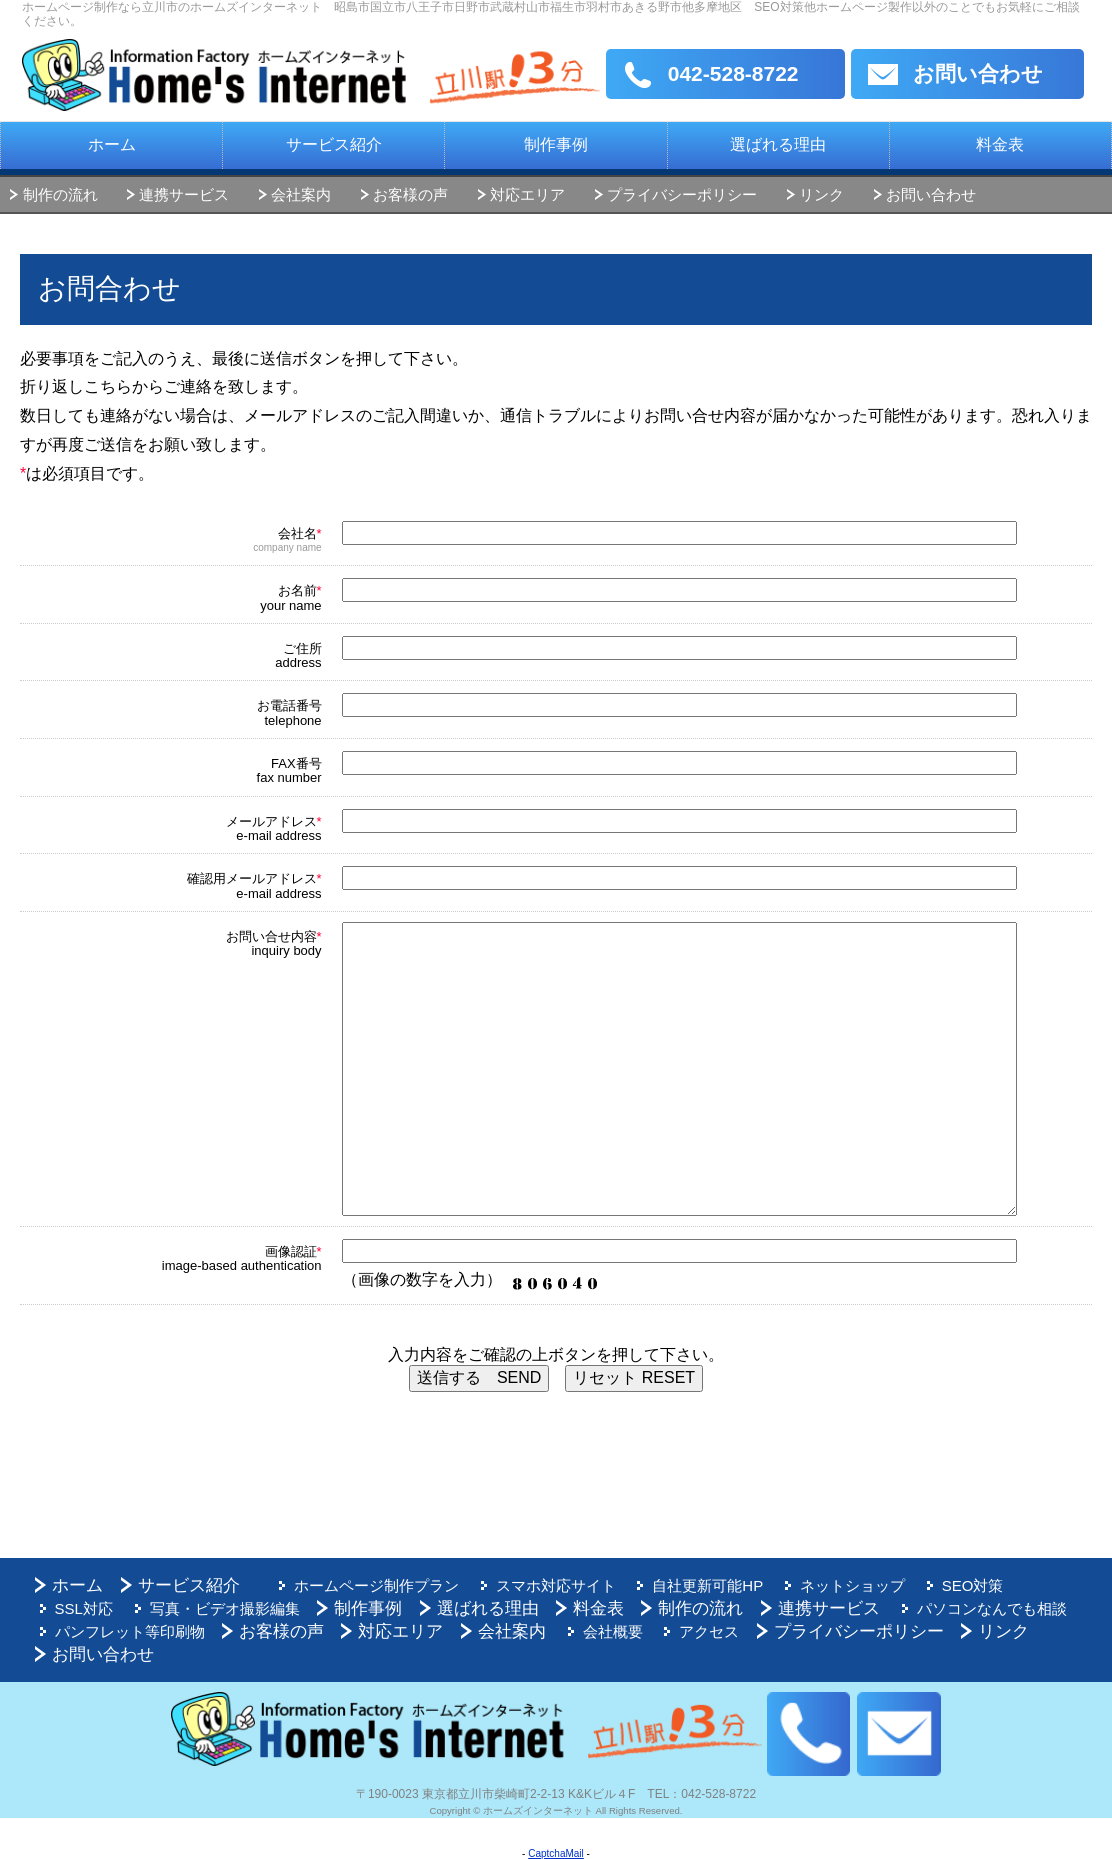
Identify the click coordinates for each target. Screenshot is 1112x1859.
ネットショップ (835, 1585)
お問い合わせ (978, 73)
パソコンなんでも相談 (888, 1608)
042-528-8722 (733, 73)
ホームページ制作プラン (372, 1585)
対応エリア (527, 194)
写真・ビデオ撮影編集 (125, 1608)
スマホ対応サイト (547, 1585)
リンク (821, 194)
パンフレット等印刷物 (125, 1631)
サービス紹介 (334, 144)
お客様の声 (410, 194)
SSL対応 (1043, 1585)
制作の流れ (60, 194)
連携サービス (184, 194)
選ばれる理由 (778, 144)
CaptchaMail (556, 1853)
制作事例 (556, 144)
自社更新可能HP (695, 1585)
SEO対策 (951, 1585)
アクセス (697, 1631)
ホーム (112, 144)
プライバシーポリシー (682, 194)
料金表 (1000, 144)
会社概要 (604, 1631)
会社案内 (301, 194)
